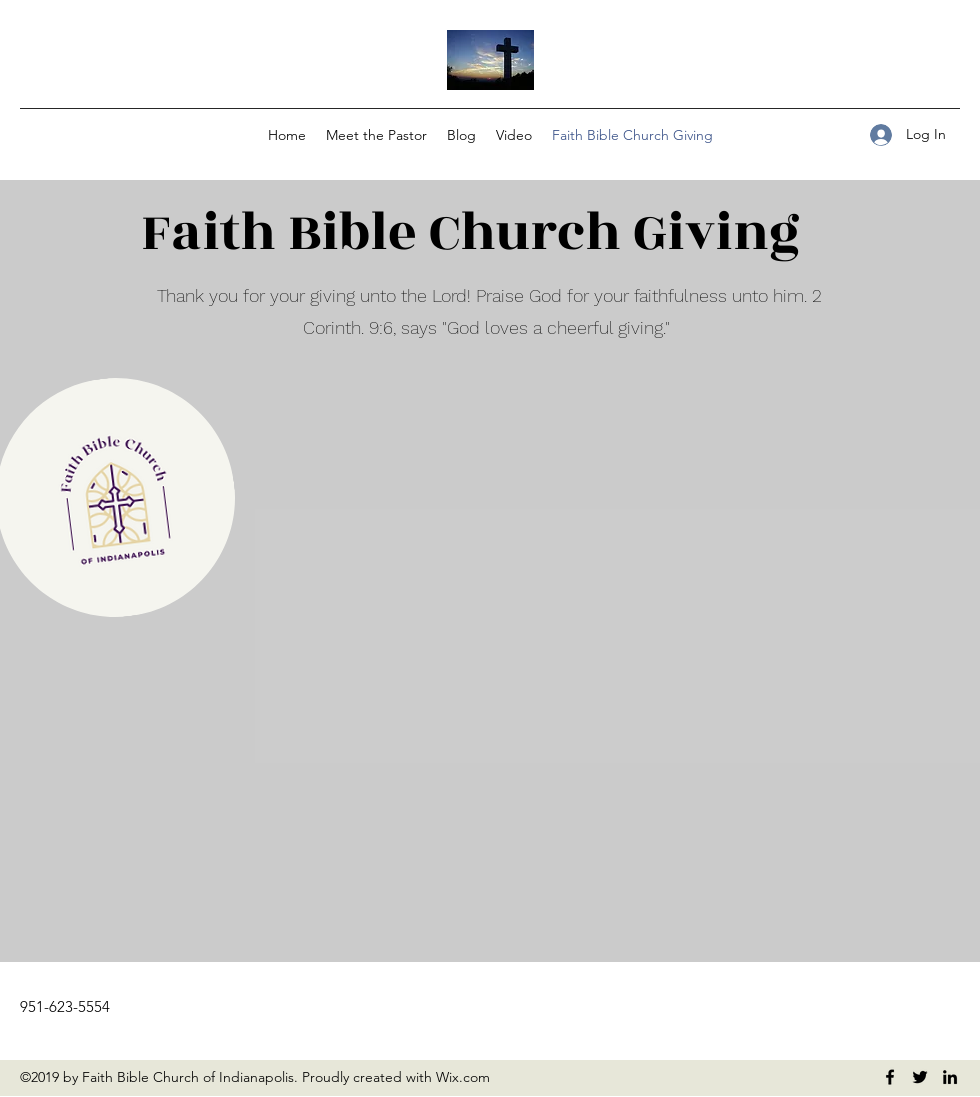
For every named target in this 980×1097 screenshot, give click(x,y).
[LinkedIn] (950, 1077)
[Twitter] (920, 1077)
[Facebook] (890, 1077)
